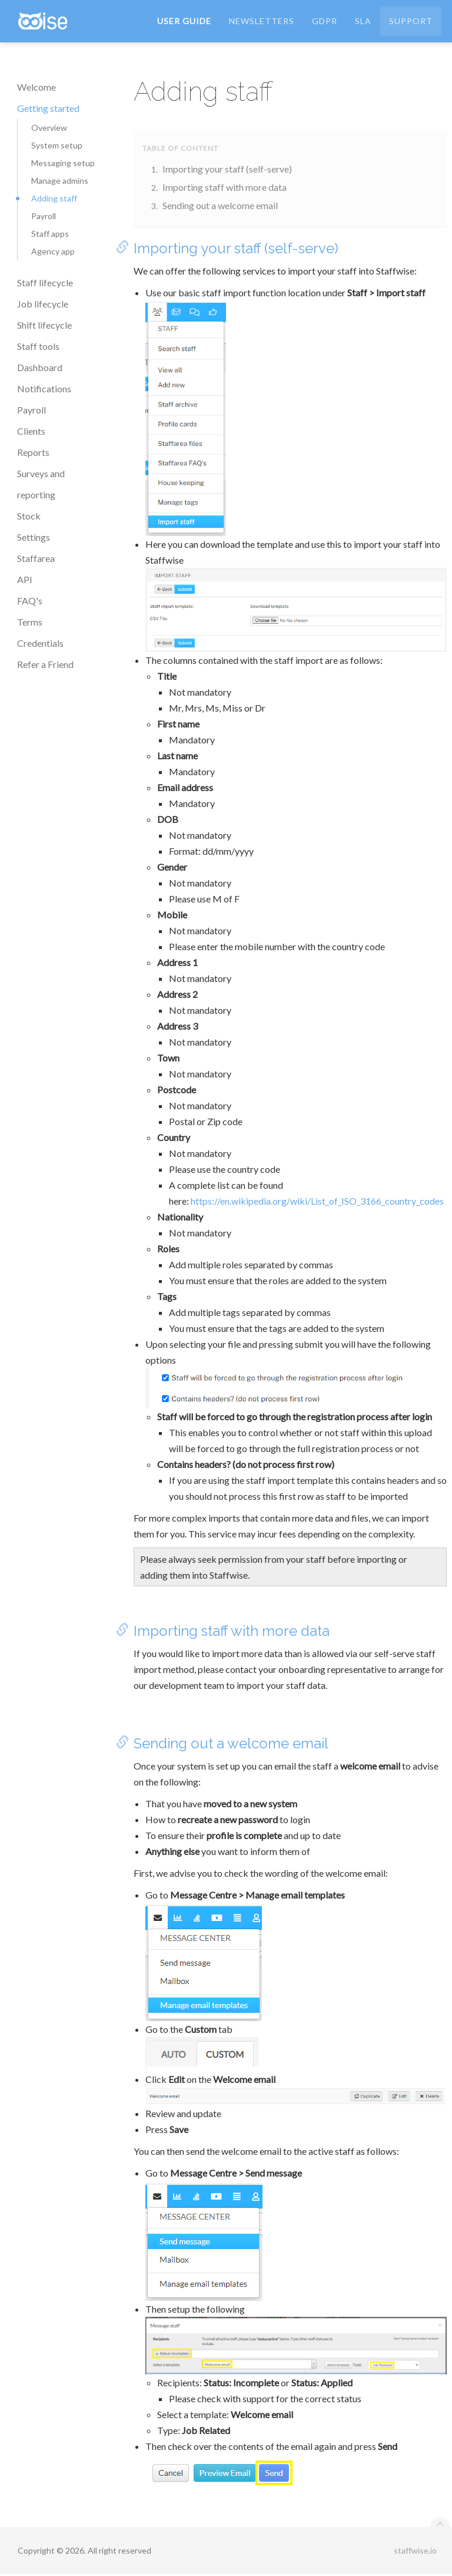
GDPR (324, 23)
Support (411, 23)
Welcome (36, 86)
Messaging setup (63, 163)
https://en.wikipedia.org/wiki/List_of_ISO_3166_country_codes (317, 1201)
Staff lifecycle (45, 282)
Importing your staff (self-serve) (227, 168)
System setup (56, 145)
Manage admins (59, 181)
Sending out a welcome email (220, 205)
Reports (33, 452)
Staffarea (36, 558)
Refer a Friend (45, 664)
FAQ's (29, 600)
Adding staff (54, 198)
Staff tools (38, 346)
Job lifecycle (42, 303)
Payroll (43, 216)
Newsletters (261, 23)
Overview (49, 128)
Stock (29, 515)
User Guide (184, 23)
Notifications (44, 388)
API (24, 579)
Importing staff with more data (224, 187)
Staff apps (50, 234)
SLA (363, 23)
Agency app (53, 251)
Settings (33, 537)
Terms (29, 621)
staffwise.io (415, 2552)
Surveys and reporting (41, 484)
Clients (31, 431)
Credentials (40, 643)
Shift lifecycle (44, 324)
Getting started (48, 108)
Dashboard (39, 367)
